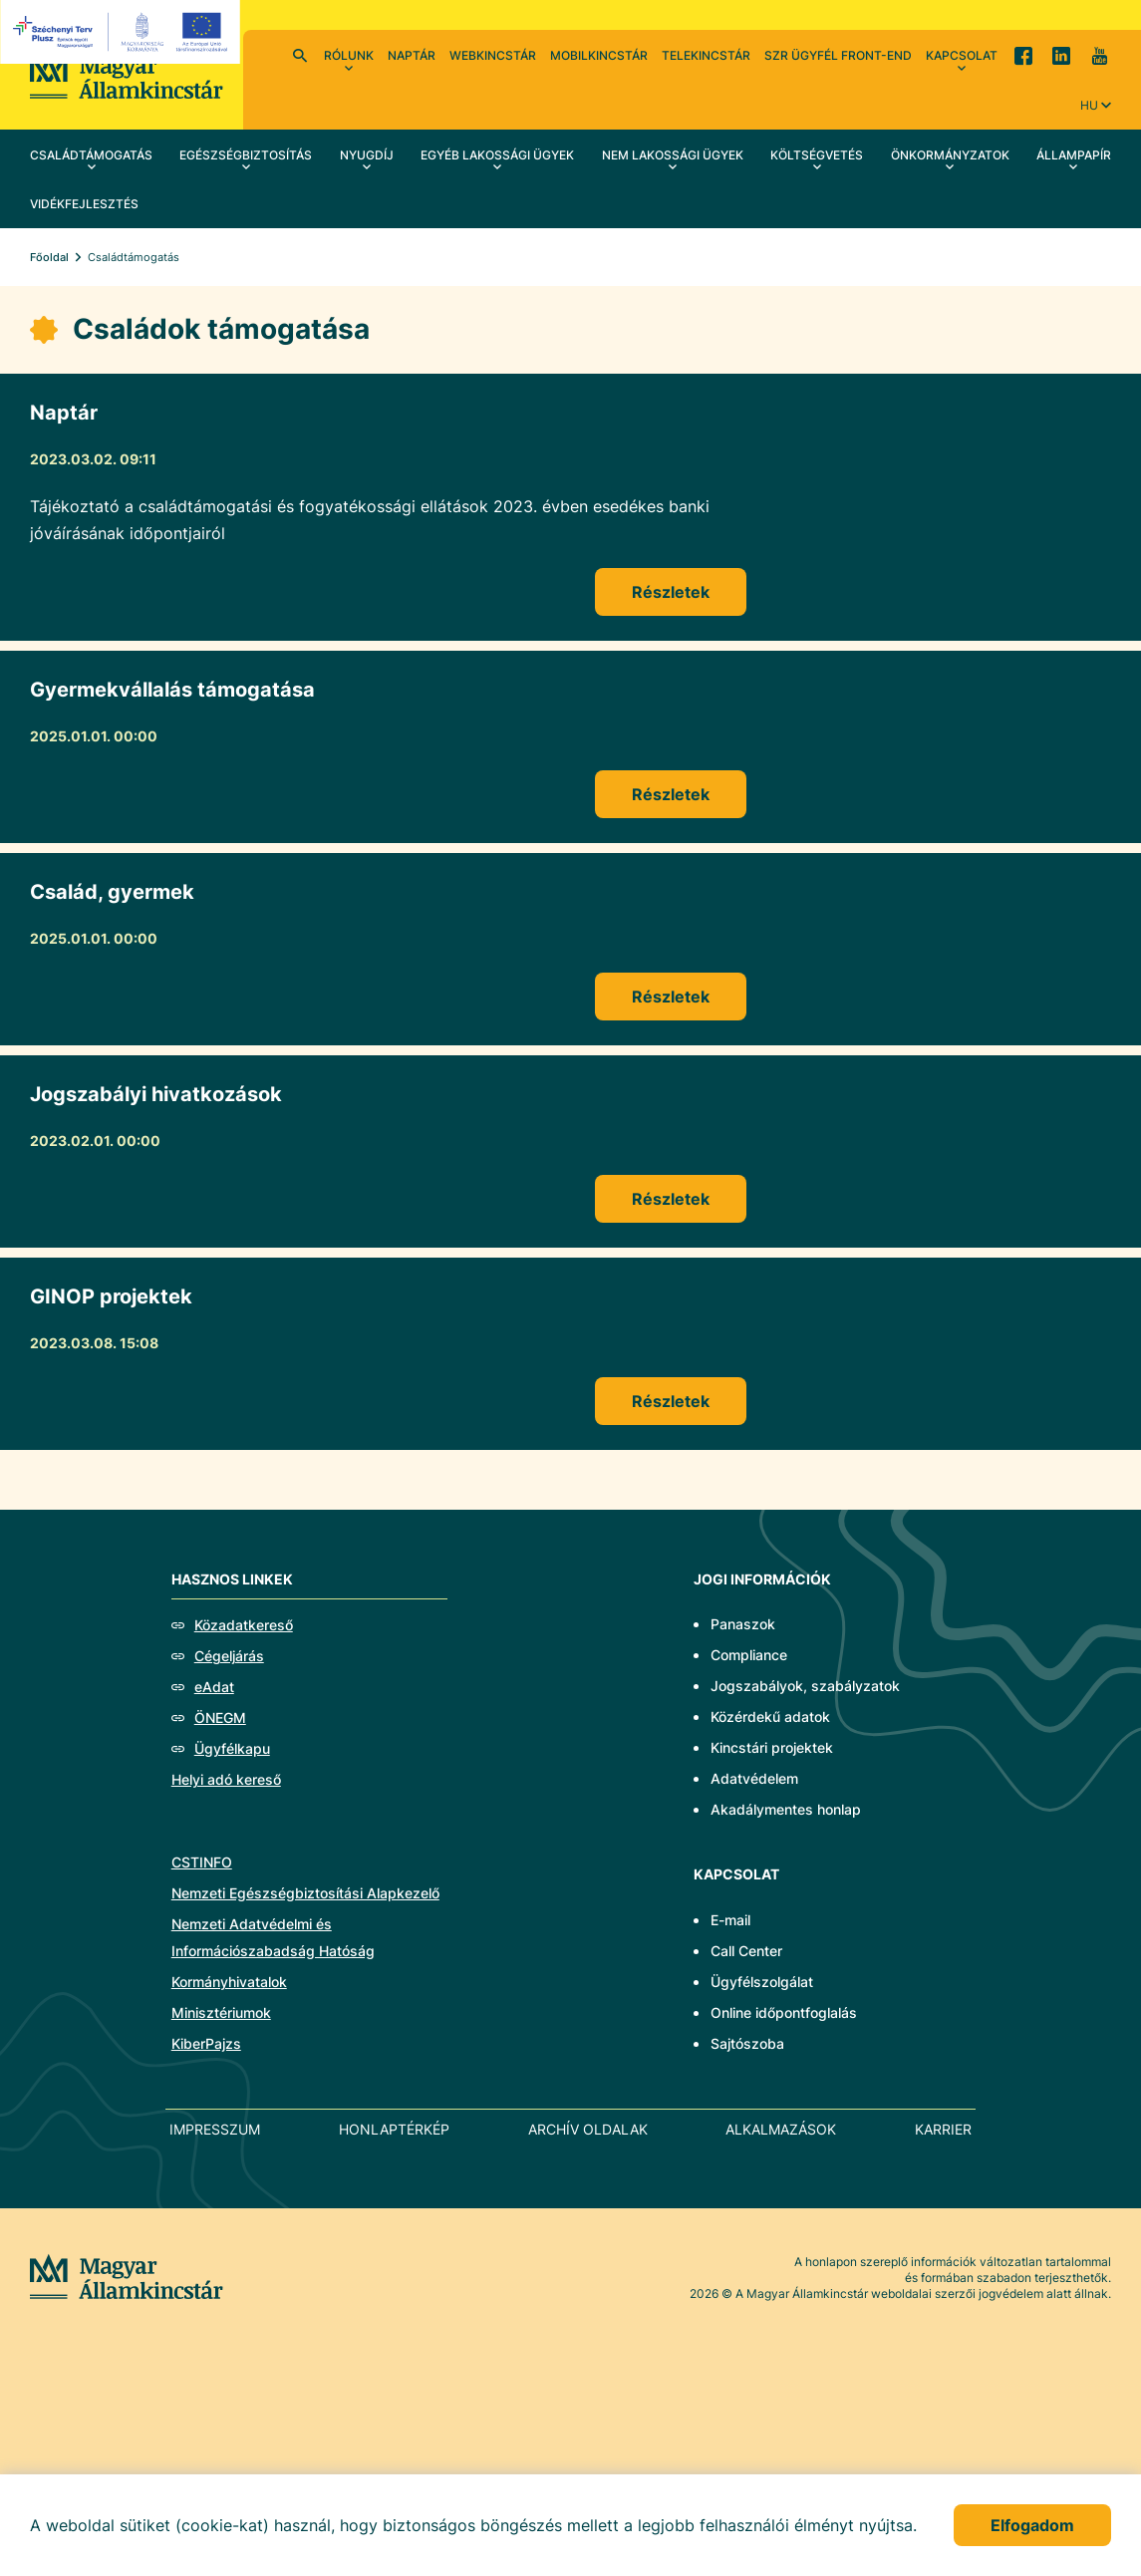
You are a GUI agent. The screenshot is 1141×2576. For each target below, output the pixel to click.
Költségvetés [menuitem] (816, 154)
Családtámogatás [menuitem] (91, 154)
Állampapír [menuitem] (1073, 154)
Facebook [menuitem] (1023, 55)
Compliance (749, 1654)
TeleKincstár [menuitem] (706, 55)
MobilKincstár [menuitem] (599, 55)
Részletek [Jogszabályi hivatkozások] (671, 1199)
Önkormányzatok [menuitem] (950, 154)
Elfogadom (1032, 2525)
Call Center (746, 1950)
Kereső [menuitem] (300, 55)
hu (1089, 105)
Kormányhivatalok (229, 1981)
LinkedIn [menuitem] (1061, 55)
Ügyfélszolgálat (762, 1981)
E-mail (730, 1919)
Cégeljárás (229, 1655)
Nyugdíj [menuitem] (367, 154)
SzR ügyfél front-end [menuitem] (838, 55)
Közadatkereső (243, 1624)
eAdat (214, 1686)
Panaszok (743, 1623)
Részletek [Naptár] (671, 592)
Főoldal (49, 257)
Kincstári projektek (772, 1747)
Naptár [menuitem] (411, 55)
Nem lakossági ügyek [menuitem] (672, 154)
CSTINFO (201, 1862)
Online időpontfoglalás (784, 2012)
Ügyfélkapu (232, 1748)
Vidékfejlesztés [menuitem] (84, 203)
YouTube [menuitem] (1099, 55)
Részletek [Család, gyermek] (671, 996)
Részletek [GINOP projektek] (671, 1401)
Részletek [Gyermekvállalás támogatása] (671, 794)
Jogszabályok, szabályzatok (805, 1685)
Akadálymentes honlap (786, 1809)
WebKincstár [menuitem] (492, 55)
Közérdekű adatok (770, 1716)
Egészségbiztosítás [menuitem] (245, 154)
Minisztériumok (221, 2012)
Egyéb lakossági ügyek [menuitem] (497, 154)
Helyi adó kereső (226, 1779)
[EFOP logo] (123, 32)
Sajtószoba (747, 2043)
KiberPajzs (206, 2043)
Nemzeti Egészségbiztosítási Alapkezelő (305, 1892)
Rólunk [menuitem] (349, 55)
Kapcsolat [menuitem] (962, 55)
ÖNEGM (220, 1717)
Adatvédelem (754, 1778)
